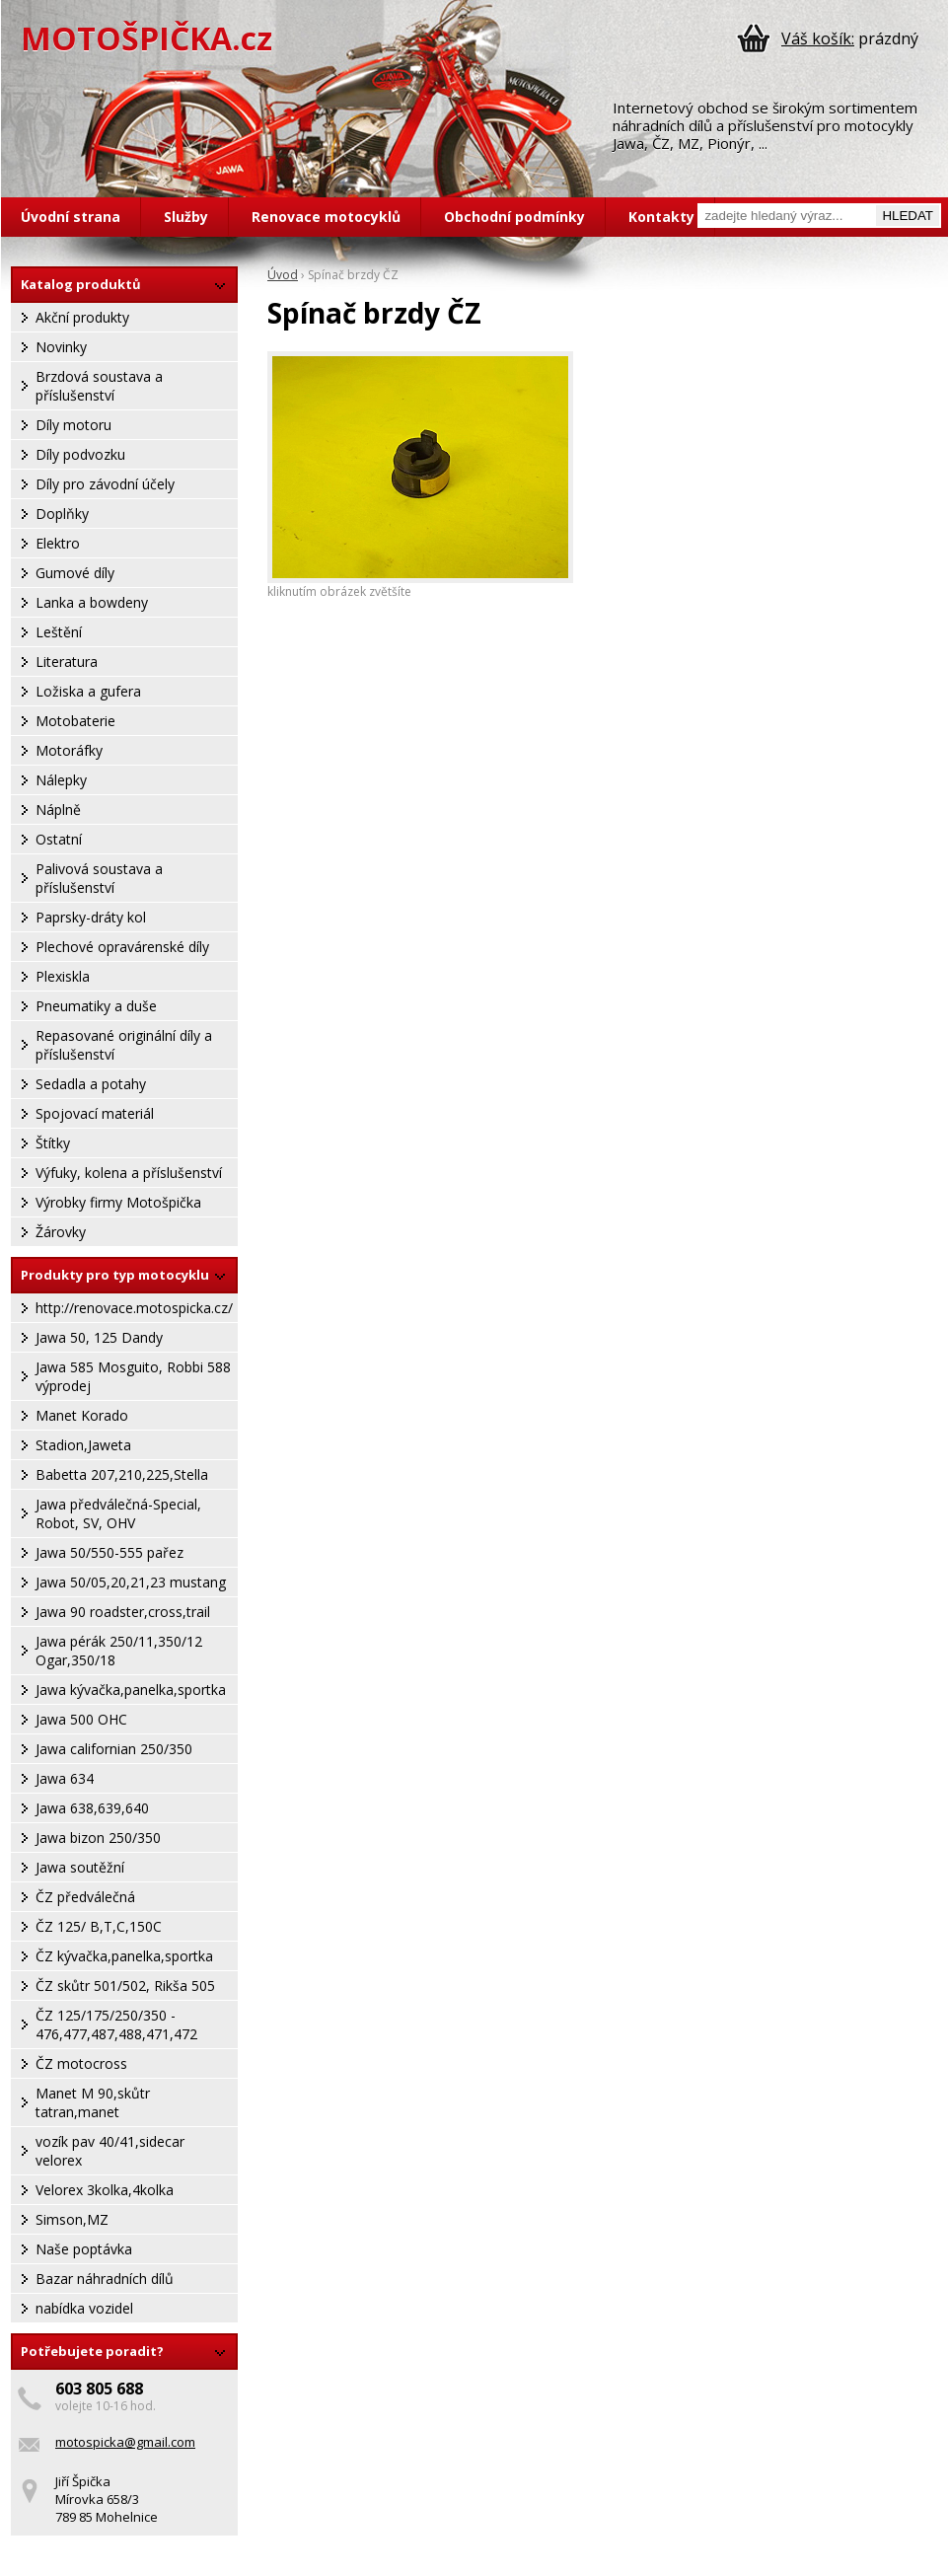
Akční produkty (82, 317)
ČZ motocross (81, 2063)
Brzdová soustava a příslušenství (99, 386)
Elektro (58, 543)
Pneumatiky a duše (96, 1005)
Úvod (282, 274)
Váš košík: (817, 38)
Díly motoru (73, 424)
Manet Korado (82, 1415)
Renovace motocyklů (326, 216)
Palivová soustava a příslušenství (99, 878)
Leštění (59, 632)
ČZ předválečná (85, 1896)
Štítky (53, 1143)
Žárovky (61, 1231)
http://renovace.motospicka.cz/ (134, 1307)
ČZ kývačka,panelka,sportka (124, 1956)
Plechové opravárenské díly (122, 946)
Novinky (61, 346)
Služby (186, 216)
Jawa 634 (65, 1778)
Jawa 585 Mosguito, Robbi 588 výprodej (133, 1376)
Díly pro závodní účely (105, 484)
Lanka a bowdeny (92, 602)
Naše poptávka (84, 2249)
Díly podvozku (80, 454)
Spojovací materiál (95, 1113)
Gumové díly (75, 572)
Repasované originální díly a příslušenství (124, 1045)
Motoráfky (69, 750)
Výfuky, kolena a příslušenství (129, 1172)
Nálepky (61, 780)
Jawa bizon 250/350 (98, 1837)
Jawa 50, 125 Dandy (99, 1337)
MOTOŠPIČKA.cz (146, 38)
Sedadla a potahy (91, 1083)
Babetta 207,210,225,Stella (122, 1474)
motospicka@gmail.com (125, 2442)
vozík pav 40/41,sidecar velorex (110, 2151)
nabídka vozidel (84, 2308)
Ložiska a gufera (88, 691)
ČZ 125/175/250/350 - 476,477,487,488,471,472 (116, 2024)
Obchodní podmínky (514, 216)
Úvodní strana (70, 216)
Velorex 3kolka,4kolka (105, 2189)
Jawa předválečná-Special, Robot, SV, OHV (118, 1513)
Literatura (67, 661)
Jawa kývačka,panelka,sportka (131, 1689)
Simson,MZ (72, 2219)
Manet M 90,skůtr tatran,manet (93, 2102)
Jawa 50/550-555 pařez (109, 1552)
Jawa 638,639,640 (92, 1808)
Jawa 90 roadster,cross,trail (123, 1611)
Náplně (58, 809)
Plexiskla (63, 976)
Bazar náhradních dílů (105, 2278)
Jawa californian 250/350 (114, 1748)
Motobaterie (75, 720)
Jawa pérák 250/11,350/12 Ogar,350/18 (119, 1650)
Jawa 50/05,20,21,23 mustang (131, 1582)
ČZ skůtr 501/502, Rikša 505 (125, 1985)
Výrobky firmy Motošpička (118, 1202)
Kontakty (661, 216)
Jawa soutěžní (80, 1867)
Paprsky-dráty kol (91, 917)
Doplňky (62, 513)
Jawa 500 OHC (81, 1719)
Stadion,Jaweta (83, 1444)
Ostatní (59, 839)
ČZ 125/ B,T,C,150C (99, 1926)
